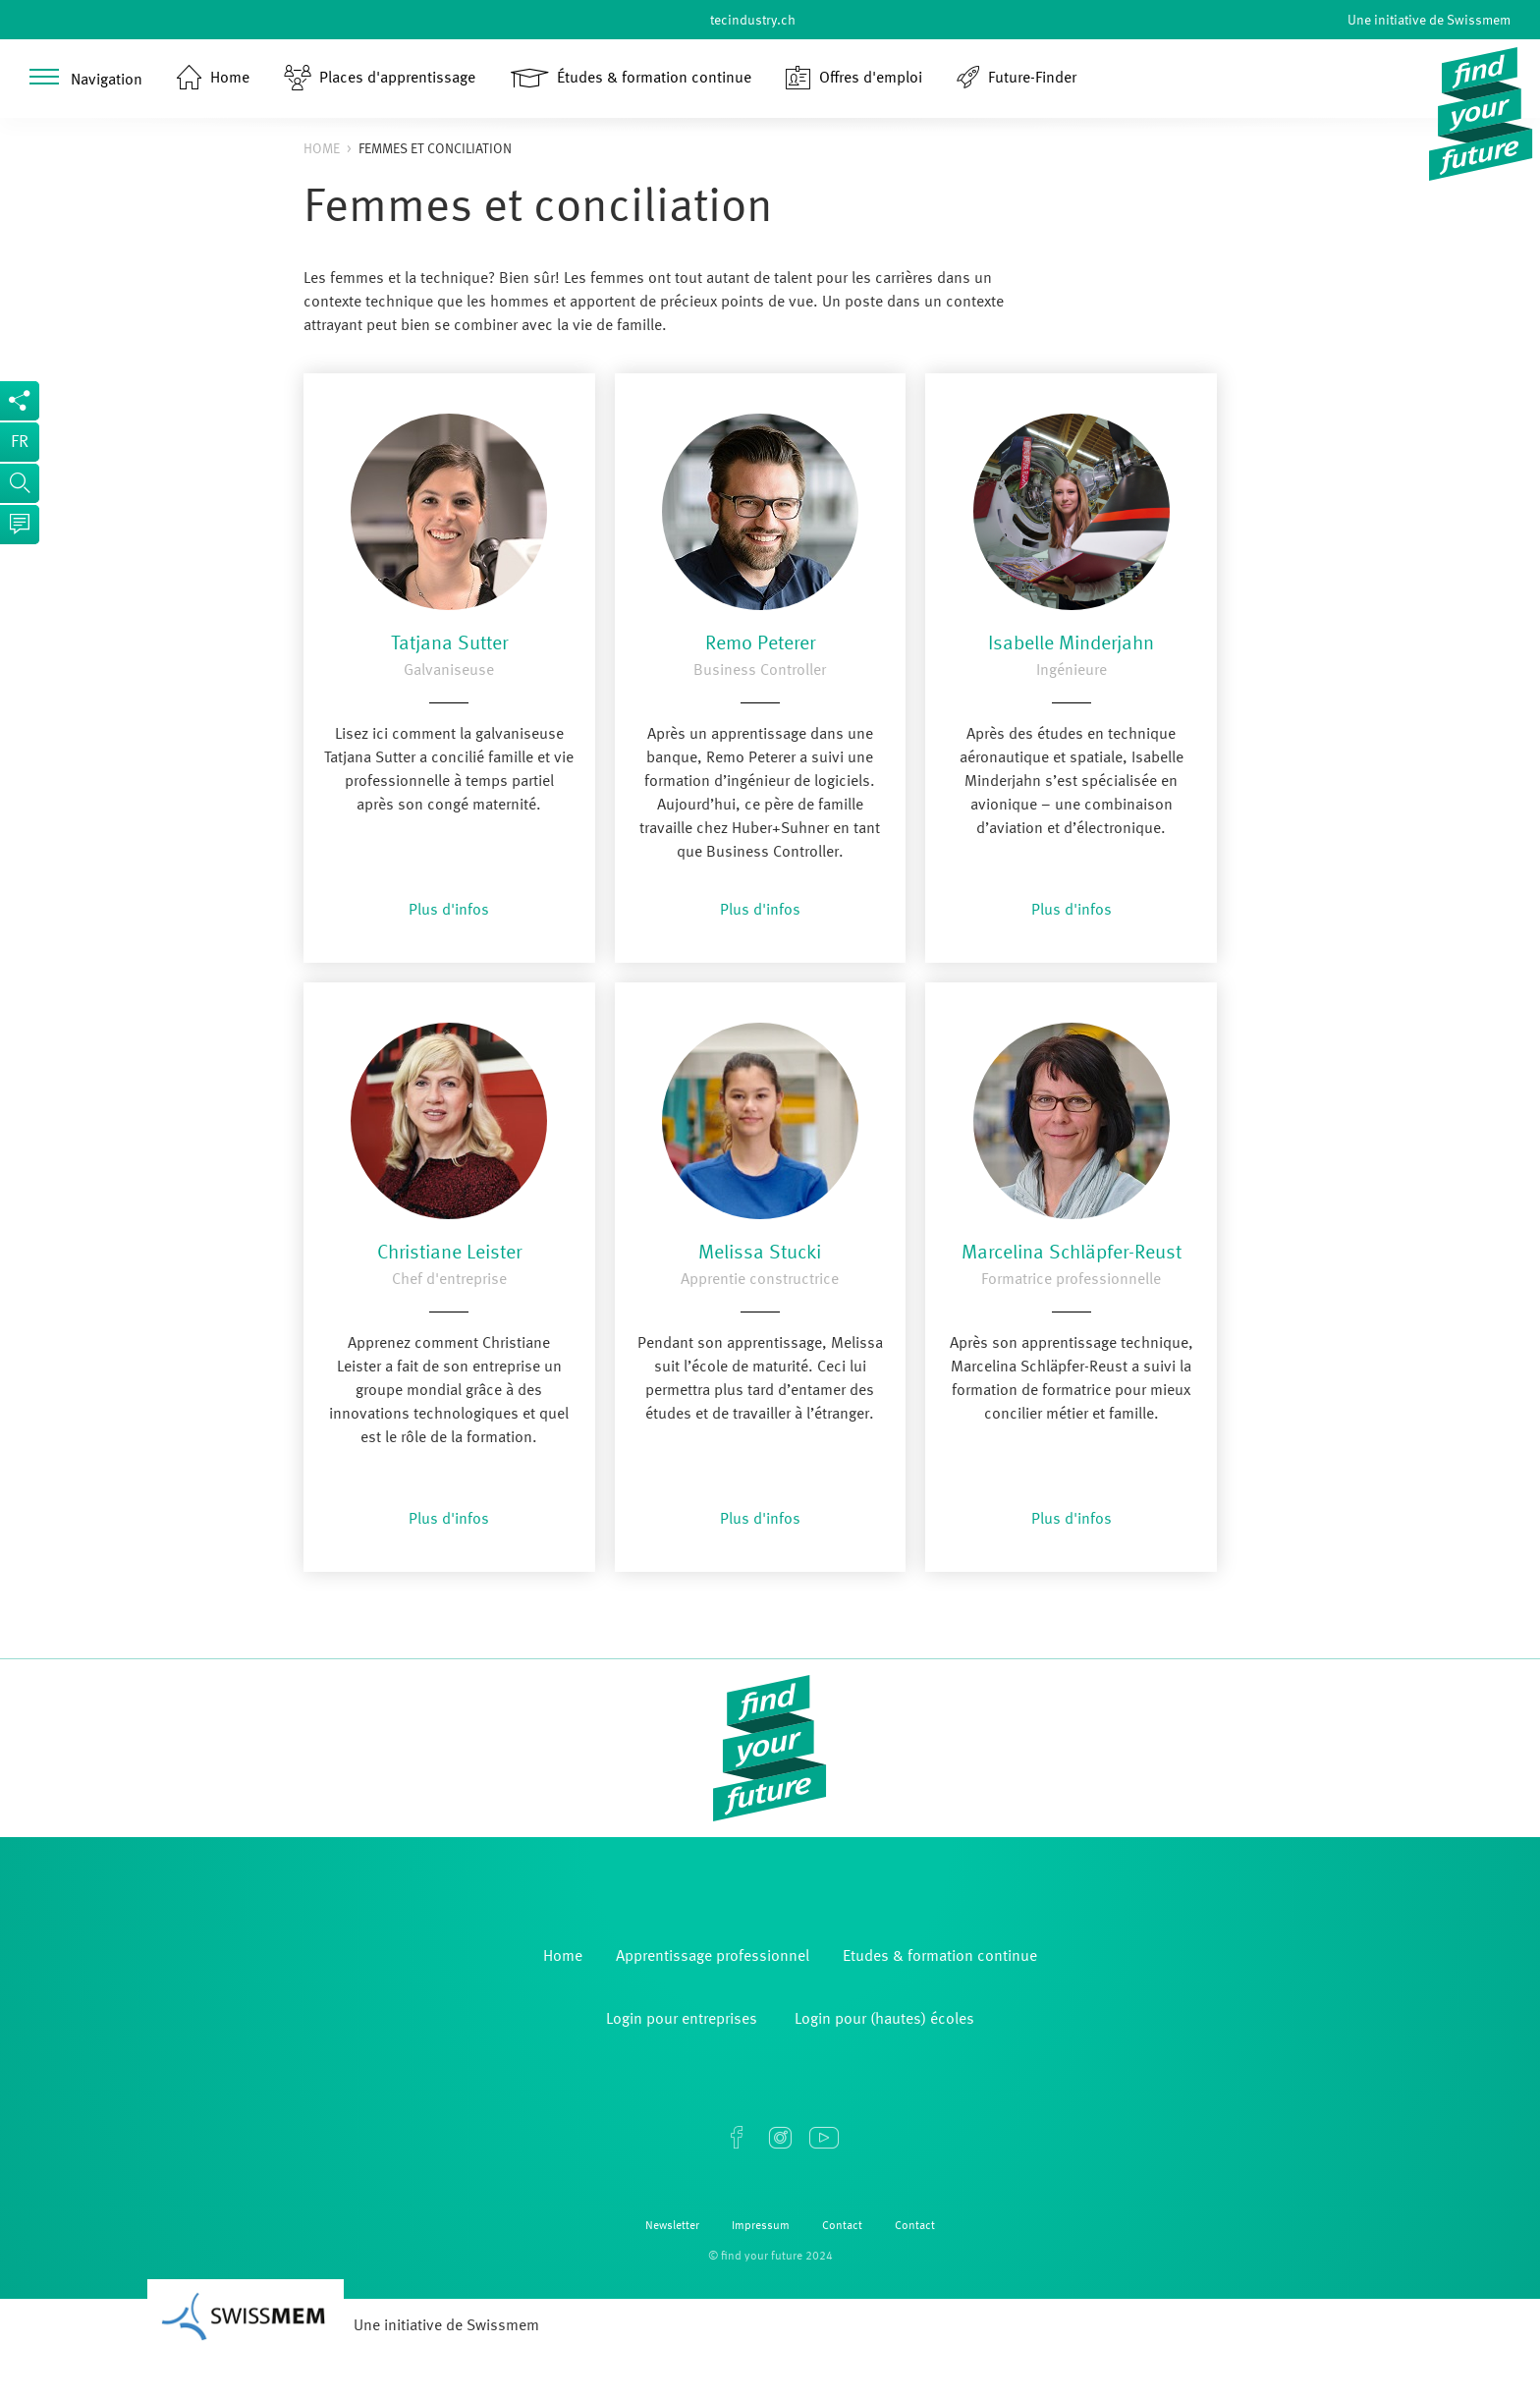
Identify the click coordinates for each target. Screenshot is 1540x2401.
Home (321, 149)
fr (19, 442)
